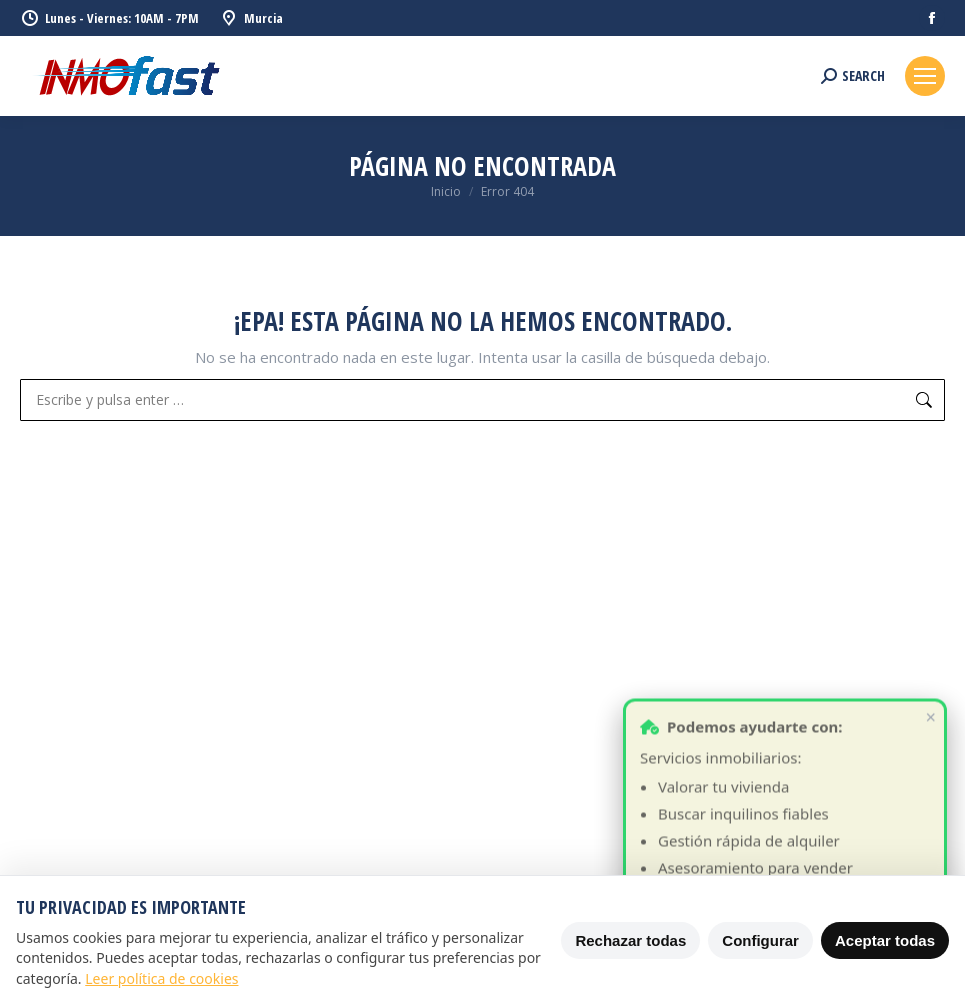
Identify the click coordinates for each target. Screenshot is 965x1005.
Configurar (760, 940)
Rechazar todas (630, 940)
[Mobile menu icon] (925, 76)
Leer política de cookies (161, 978)
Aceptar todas (885, 940)
